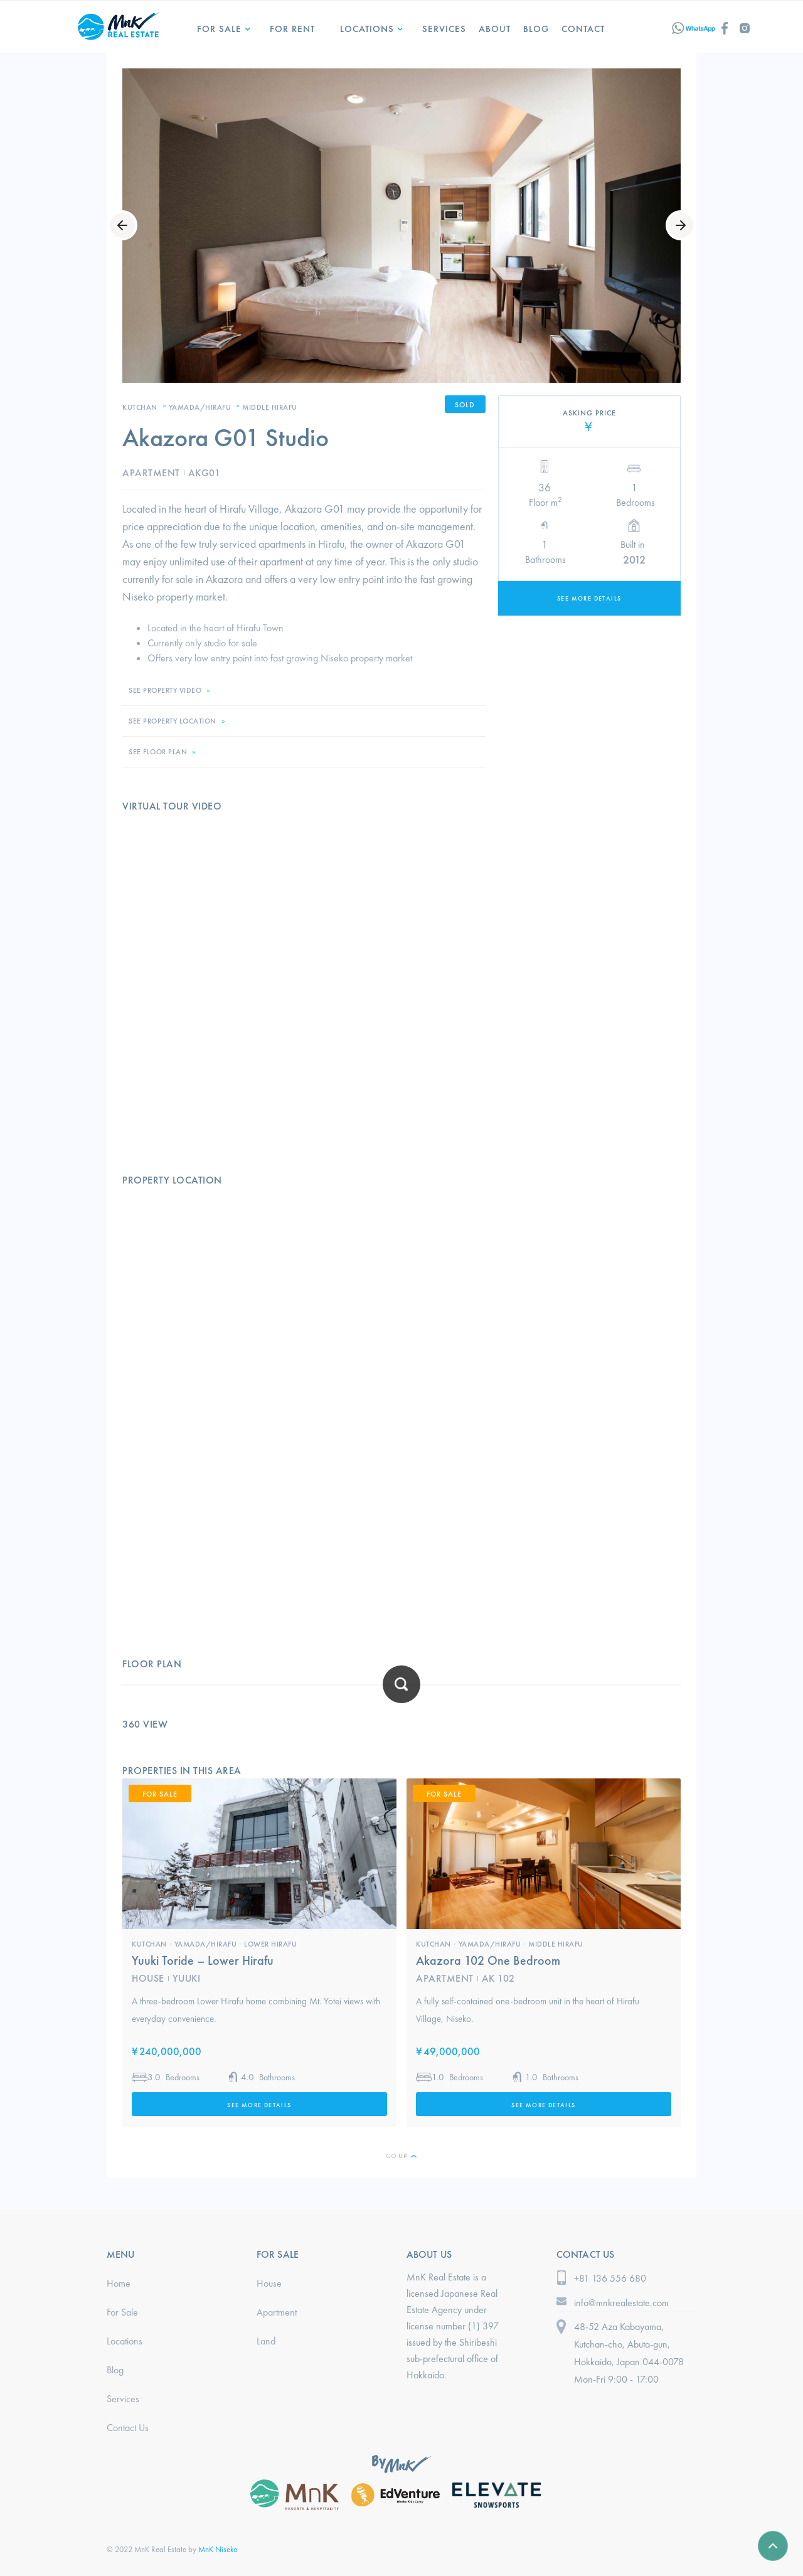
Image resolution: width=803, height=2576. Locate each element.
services (444, 29)
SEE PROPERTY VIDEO (165, 690)
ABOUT (495, 29)
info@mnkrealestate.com (621, 2302)
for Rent (292, 29)
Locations (124, 2341)
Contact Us (128, 2427)
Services (123, 2398)
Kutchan (139, 407)
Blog (536, 29)
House (269, 2283)
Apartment (277, 2312)
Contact (583, 29)
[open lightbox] (401, 225)
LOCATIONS (367, 29)
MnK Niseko (218, 2549)
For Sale (219, 29)
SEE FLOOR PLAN (158, 752)
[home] (118, 24)
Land (266, 2341)
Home (118, 2283)
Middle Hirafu (269, 407)
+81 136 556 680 (610, 2278)
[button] (220, 24)
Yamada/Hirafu (200, 407)
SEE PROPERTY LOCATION (172, 721)
